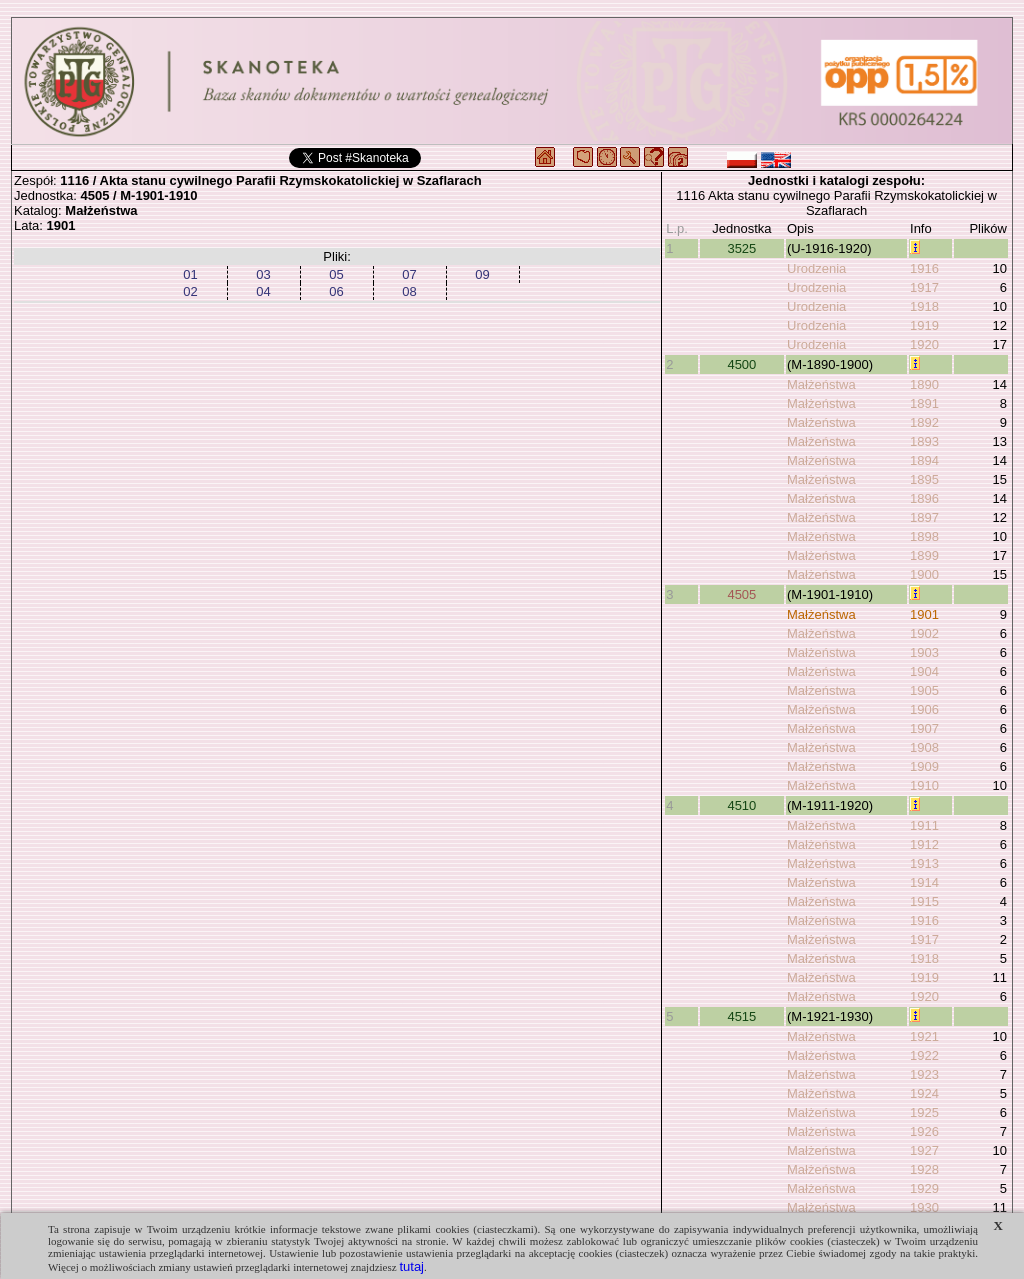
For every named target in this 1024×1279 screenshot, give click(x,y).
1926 (924, 1131)
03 (263, 274)
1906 (924, 709)
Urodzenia (816, 268)
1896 (924, 498)
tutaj (411, 1266)
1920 (924, 344)
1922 (924, 1055)
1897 (924, 517)
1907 (924, 728)
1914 (924, 882)
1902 (924, 633)
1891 (924, 403)
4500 (741, 364)
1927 (924, 1150)
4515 (741, 1016)
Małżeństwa (821, 384)
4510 (741, 805)
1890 (924, 384)
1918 (924, 306)
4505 (741, 594)
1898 (924, 536)
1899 (924, 555)
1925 (924, 1112)
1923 (924, 1074)
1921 (924, 1036)
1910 (924, 785)
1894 (924, 460)
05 (336, 274)
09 (482, 274)
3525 (741, 248)
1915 (924, 901)
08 (409, 291)
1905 (924, 690)
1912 (924, 844)
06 (336, 291)
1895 (924, 479)
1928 (924, 1169)
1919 (924, 325)
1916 (924, 268)
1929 (924, 1188)
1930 (924, 1207)
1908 (924, 747)
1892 (924, 422)
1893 (924, 441)
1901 (924, 614)
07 (409, 274)
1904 (924, 671)
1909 (924, 766)
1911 (924, 825)
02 (190, 291)
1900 (924, 574)
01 (190, 274)
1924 (924, 1093)
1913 (924, 863)
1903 (924, 652)
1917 (924, 287)
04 (263, 291)
